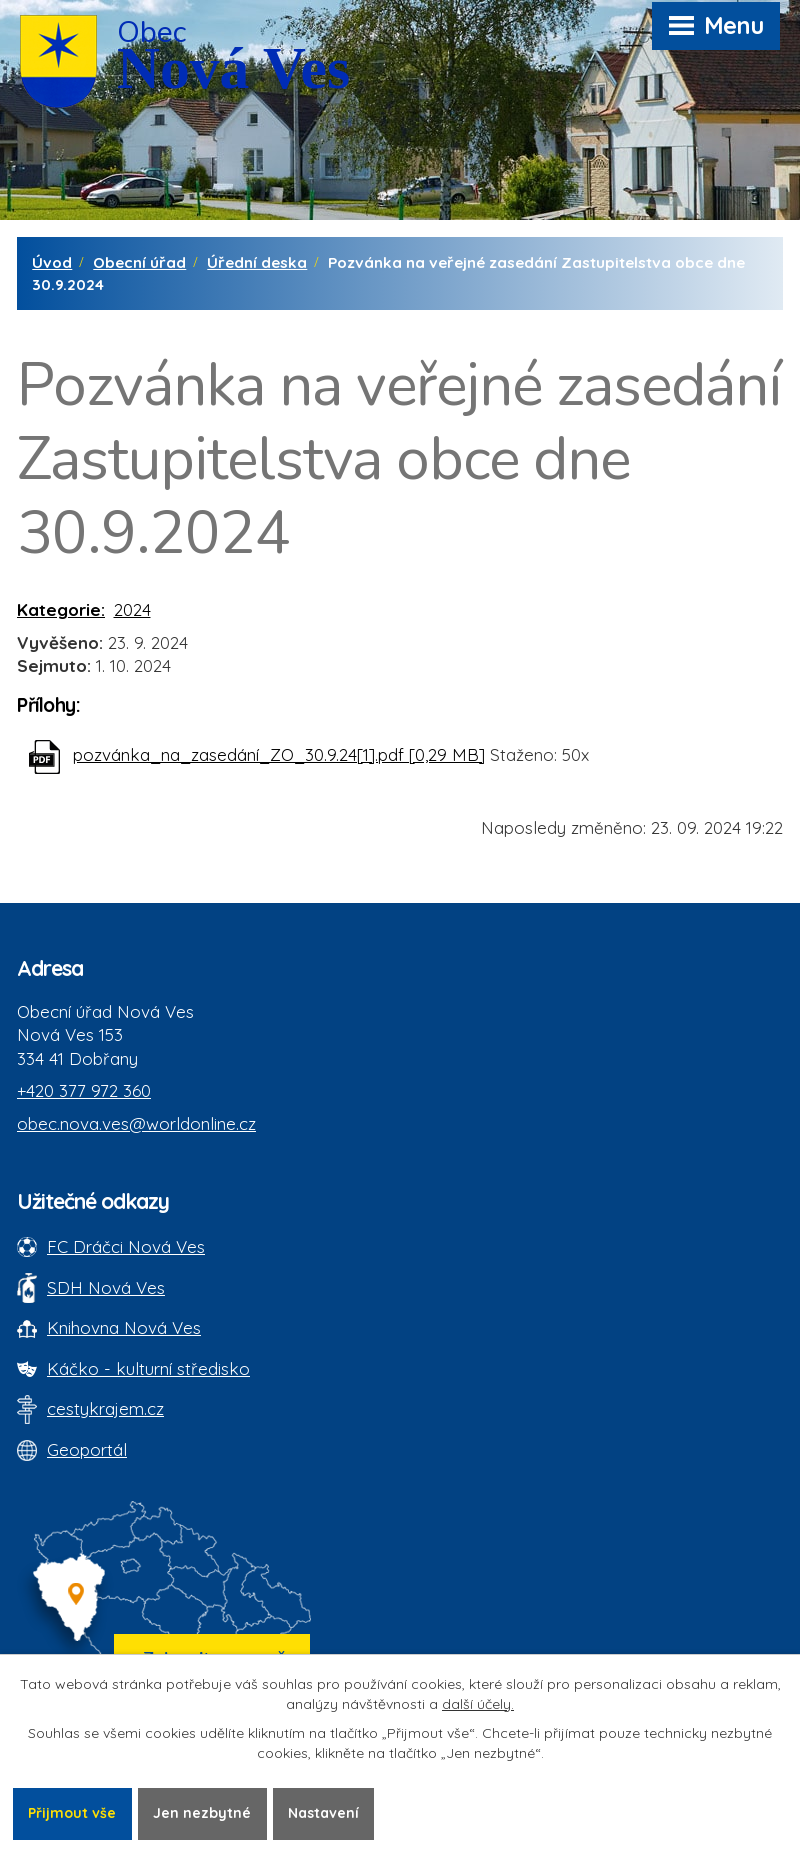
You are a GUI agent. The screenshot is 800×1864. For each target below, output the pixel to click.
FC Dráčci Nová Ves (126, 1246)
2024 (132, 609)
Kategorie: (61, 609)
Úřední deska (257, 262)
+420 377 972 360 (84, 1090)
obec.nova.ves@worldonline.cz (136, 1123)
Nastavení (323, 1813)
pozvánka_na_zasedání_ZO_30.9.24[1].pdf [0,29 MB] (279, 754)
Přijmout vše (72, 1813)
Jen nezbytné (202, 1813)
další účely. (478, 1704)
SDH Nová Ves (106, 1287)
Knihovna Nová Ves (124, 1327)
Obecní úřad (139, 262)
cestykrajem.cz (105, 1408)
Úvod (52, 262)
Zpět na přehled (107, 842)
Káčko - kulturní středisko (148, 1368)
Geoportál (87, 1449)
